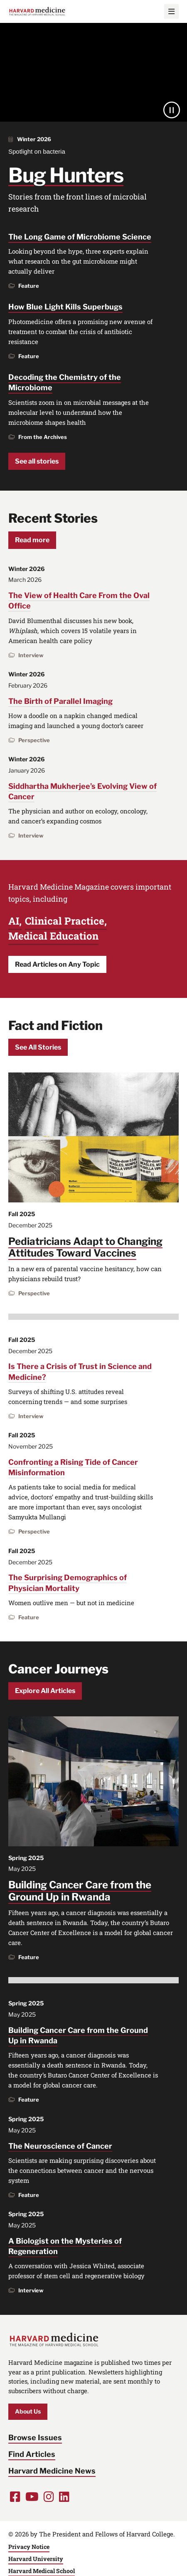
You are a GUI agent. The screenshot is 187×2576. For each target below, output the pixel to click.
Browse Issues (35, 2437)
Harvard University (35, 2559)
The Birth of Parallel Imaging (60, 701)
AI (13, 921)
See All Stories (38, 1047)
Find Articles (31, 2454)
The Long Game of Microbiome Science (79, 236)
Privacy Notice (28, 2547)
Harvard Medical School (41, 2571)
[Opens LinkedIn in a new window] (64, 2496)
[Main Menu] (171, 11)
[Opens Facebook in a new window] (15, 2496)
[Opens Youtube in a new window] (32, 2496)
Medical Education (53, 936)
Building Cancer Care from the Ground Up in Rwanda (79, 1891)
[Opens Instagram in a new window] (49, 2496)
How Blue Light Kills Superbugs (65, 306)
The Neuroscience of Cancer (60, 2146)
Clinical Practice (64, 921)
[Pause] (171, 110)
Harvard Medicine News (52, 2470)
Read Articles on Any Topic (57, 964)
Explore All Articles (45, 1691)
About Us (28, 2411)
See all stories (37, 461)
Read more (32, 540)
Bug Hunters (65, 175)
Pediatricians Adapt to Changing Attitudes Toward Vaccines (85, 1247)
